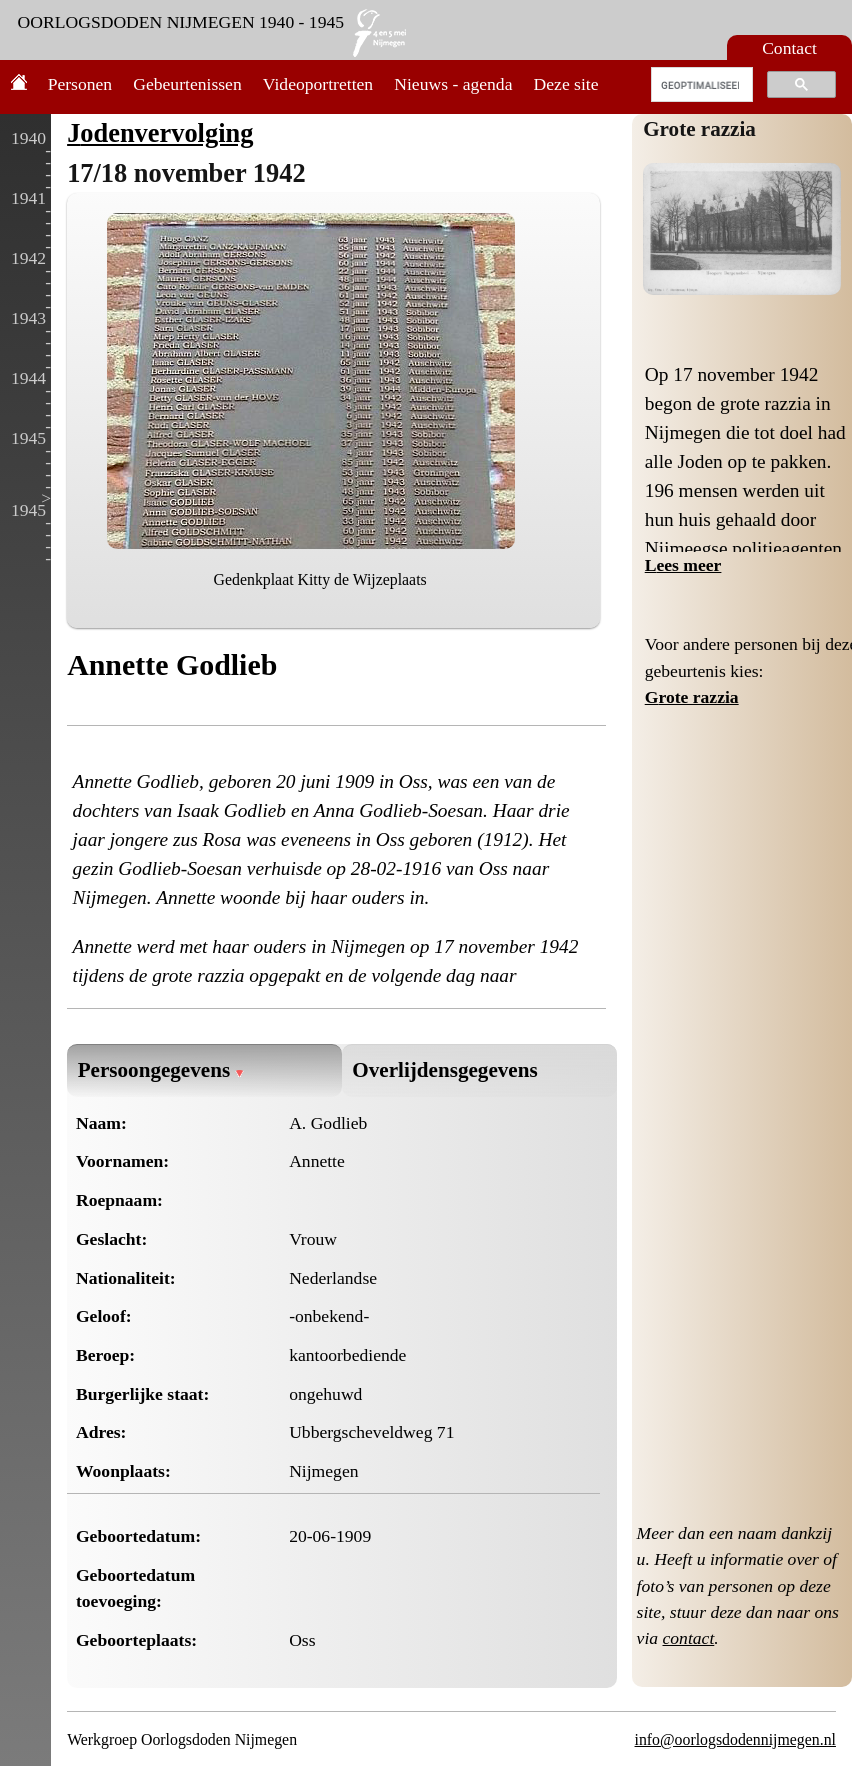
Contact (789, 48)
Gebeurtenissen (187, 84)
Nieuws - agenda (453, 84)
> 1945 (31, 504)
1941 (28, 198)
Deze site (566, 84)
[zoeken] (700, 85)
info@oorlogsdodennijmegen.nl (735, 1739)
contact (689, 1638)
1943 (28, 318)
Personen (80, 84)
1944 (28, 378)
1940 (28, 138)
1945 (28, 438)
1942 (28, 258)
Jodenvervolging (160, 133)
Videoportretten (318, 84)
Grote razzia (699, 129)
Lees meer (683, 565)
